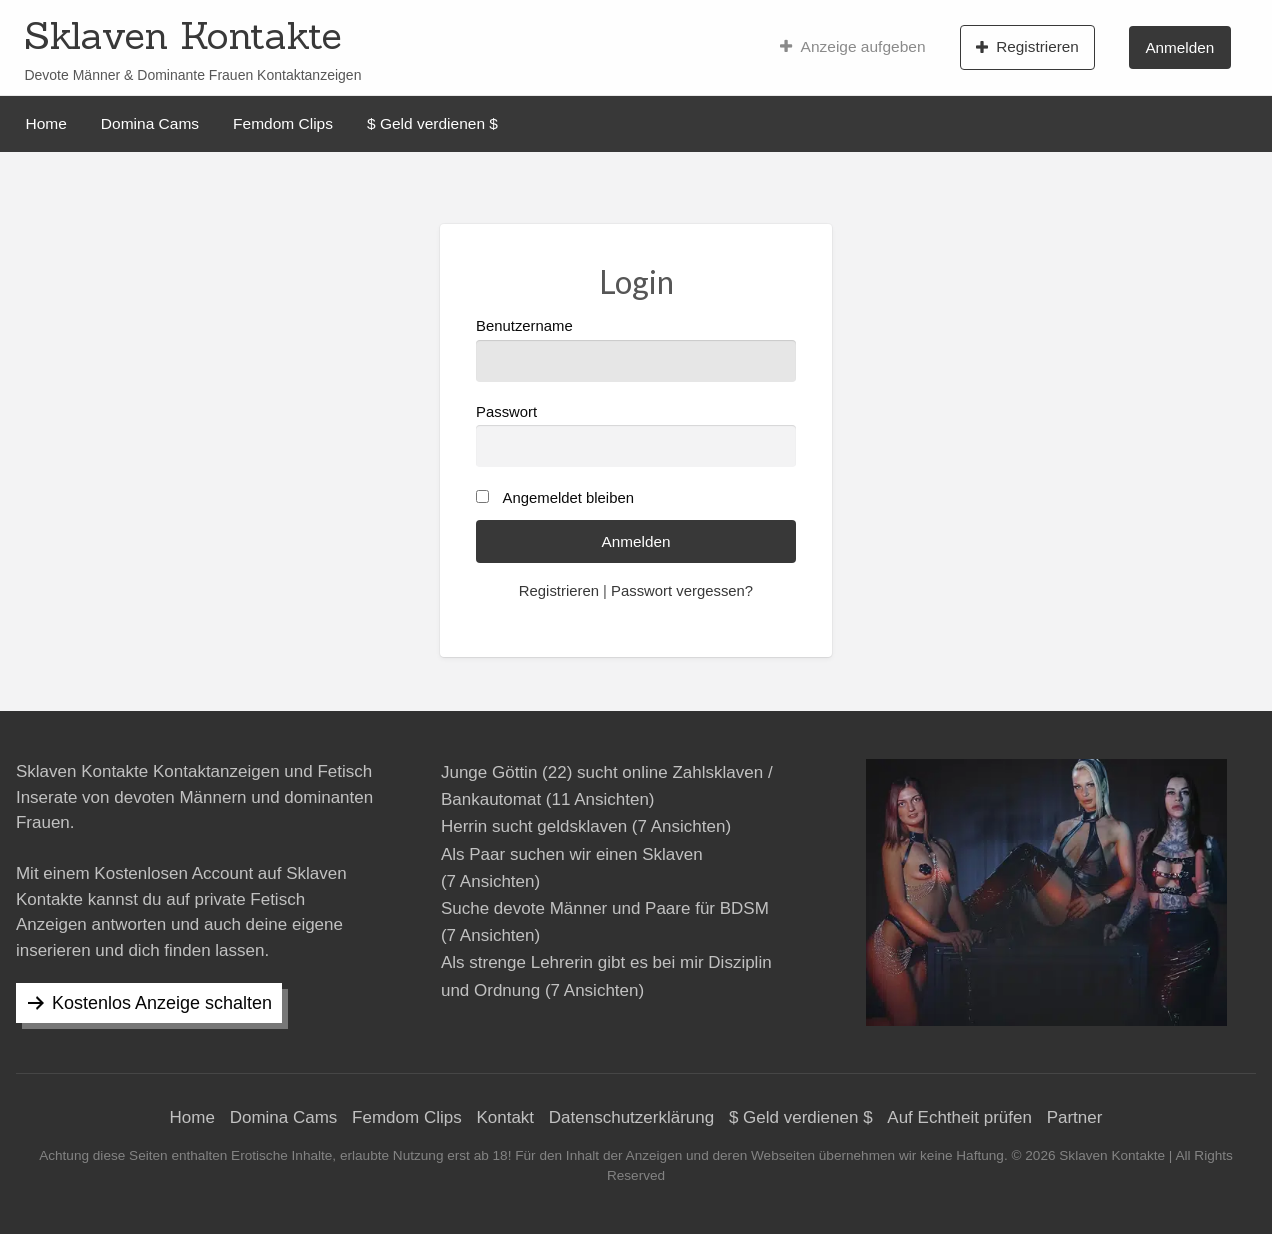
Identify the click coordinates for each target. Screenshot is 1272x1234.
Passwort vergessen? (682, 591)
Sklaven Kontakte (183, 35)
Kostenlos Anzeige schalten (162, 1003)
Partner (1075, 1117)
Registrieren (1027, 47)
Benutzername (636, 349)
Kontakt (505, 1117)
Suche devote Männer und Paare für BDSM (605, 908)
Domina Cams (150, 123)
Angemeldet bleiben (568, 498)
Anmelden (1179, 47)
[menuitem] (852, 47)
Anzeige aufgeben (852, 47)
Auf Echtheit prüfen (959, 1117)
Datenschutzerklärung (631, 1117)
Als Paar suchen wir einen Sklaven (572, 854)
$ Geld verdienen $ (432, 123)
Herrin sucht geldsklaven (534, 826)
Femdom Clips (283, 123)
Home (46, 123)
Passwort (636, 435)
